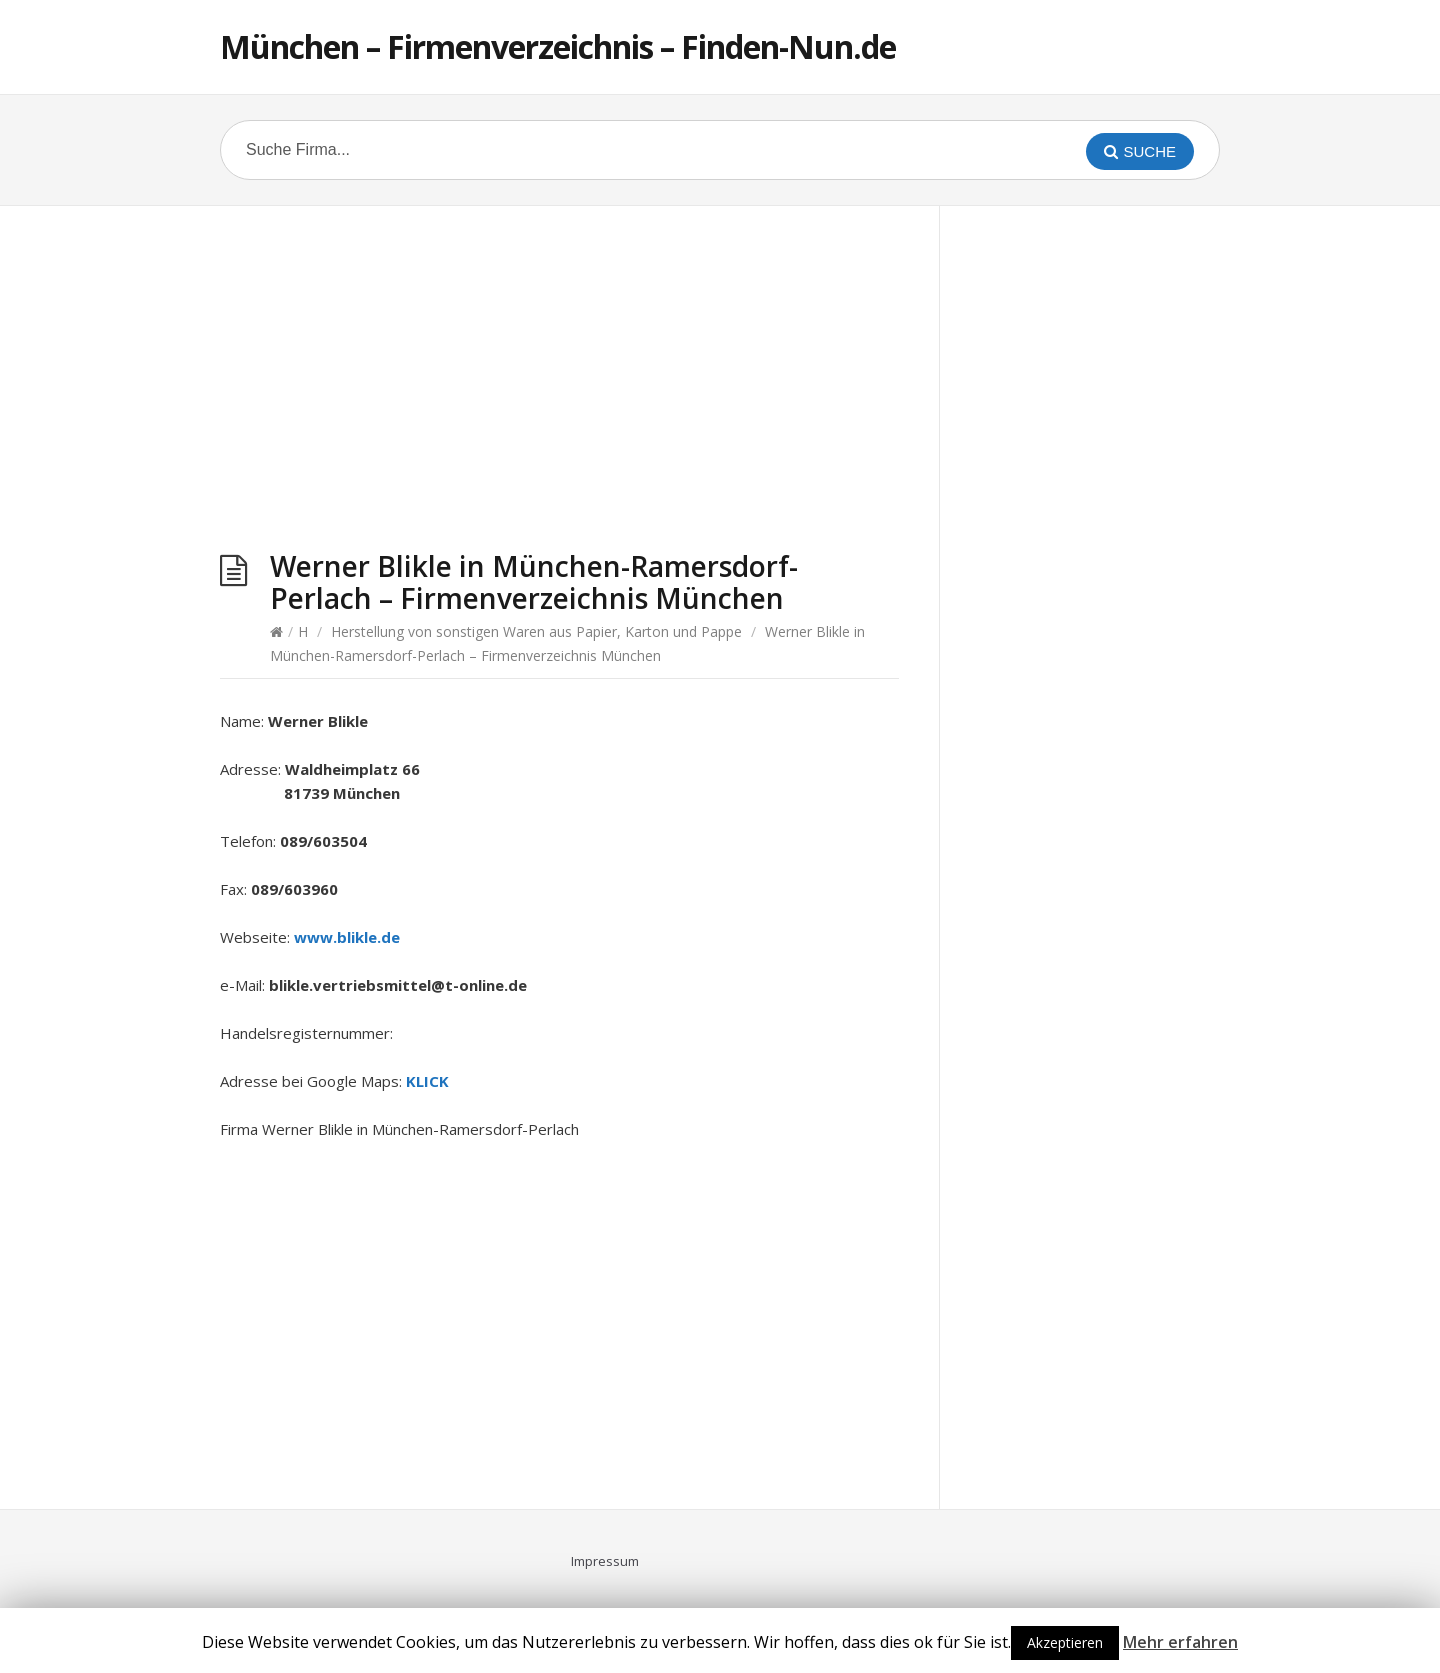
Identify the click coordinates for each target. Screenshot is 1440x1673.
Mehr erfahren (1180, 1642)
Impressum (605, 1561)
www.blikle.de (347, 937)
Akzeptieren (1065, 1642)
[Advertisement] (559, 386)
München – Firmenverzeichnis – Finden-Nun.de (558, 46)
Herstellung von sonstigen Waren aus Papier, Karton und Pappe (536, 631)
